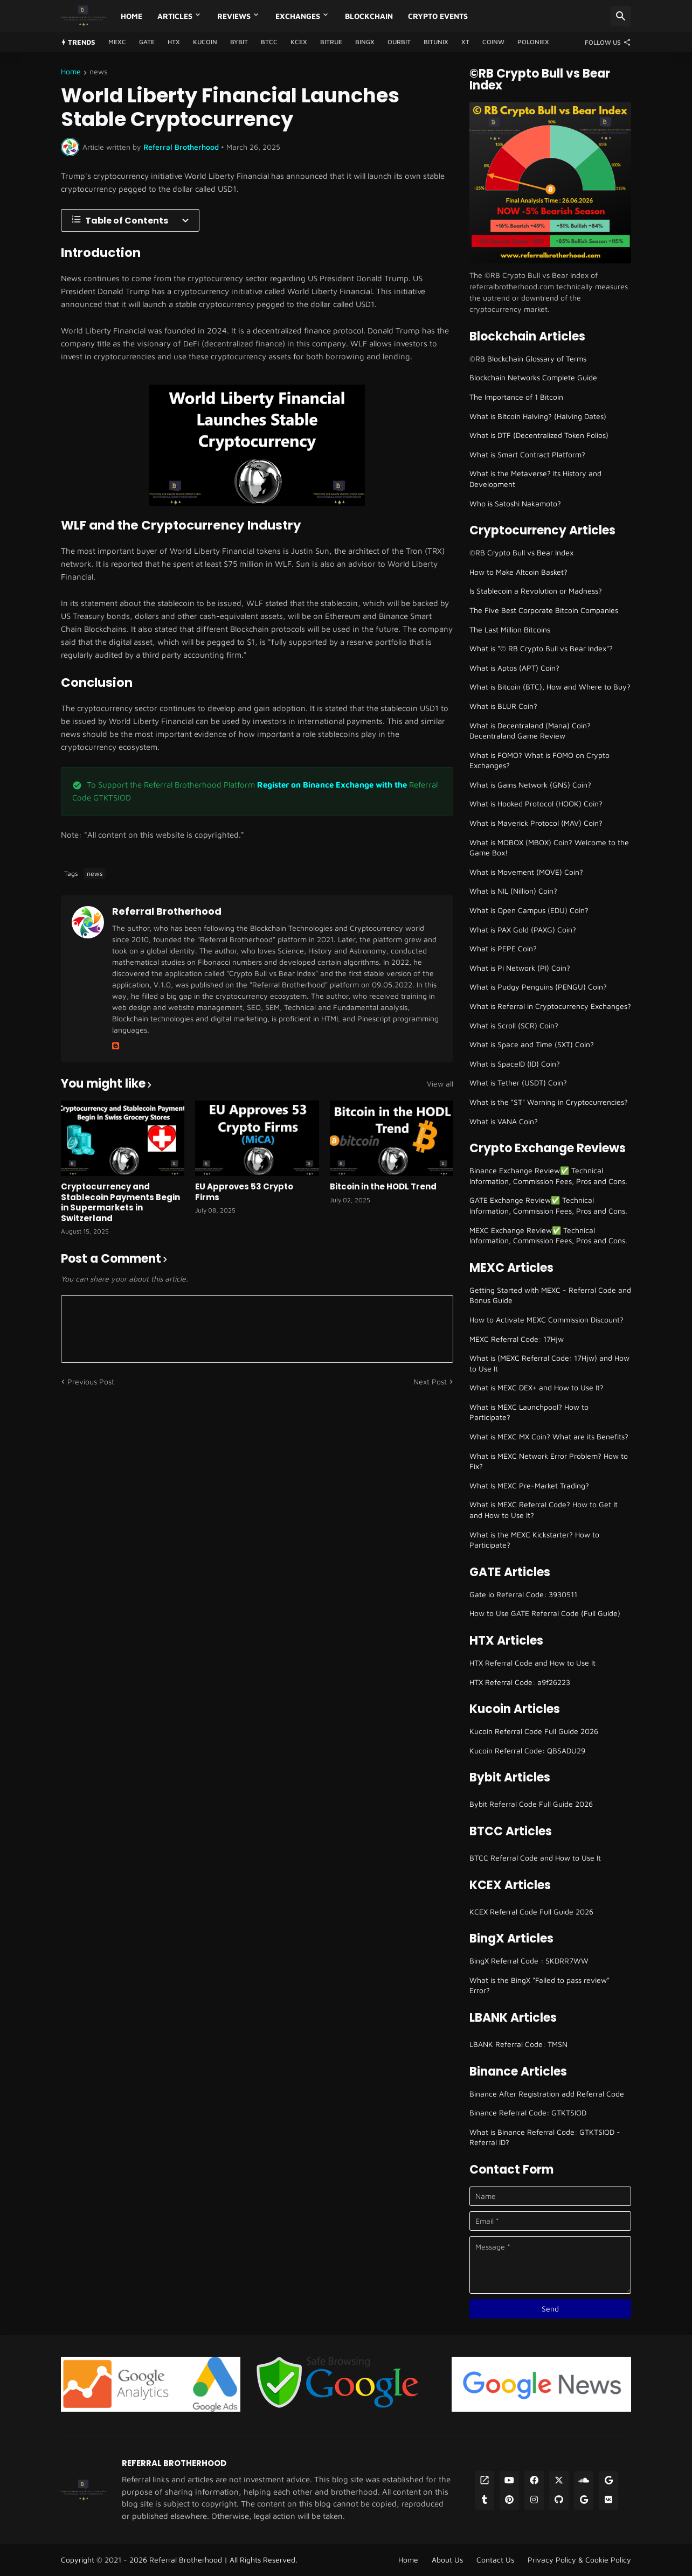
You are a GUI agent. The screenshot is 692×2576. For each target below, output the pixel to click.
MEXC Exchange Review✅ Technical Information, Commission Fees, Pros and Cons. (548, 1235)
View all (440, 1084)
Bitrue (331, 42)
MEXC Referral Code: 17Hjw (516, 1338)
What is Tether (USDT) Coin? (518, 1082)
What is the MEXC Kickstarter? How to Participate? (534, 1540)
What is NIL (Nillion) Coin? (513, 890)
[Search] (621, 16)
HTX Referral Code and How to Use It (532, 1662)
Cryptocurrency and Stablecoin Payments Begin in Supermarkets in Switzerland (120, 1202)
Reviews (234, 15)
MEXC (117, 42)
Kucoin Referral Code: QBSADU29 (527, 1750)
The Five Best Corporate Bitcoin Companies (543, 610)
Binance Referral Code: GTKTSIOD (527, 2112)
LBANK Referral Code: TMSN (518, 2044)
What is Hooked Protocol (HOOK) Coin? (536, 803)
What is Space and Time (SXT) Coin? (531, 1044)
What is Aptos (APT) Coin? (514, 667)
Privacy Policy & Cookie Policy (579, 2559)
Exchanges (297, 15)
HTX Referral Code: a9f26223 (519, 1682)
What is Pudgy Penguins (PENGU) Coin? (538, 986)
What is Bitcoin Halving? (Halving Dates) (537, 416)
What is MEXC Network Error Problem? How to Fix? (548, 1461)
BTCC (269, 42)
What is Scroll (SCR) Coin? (513, 1025)
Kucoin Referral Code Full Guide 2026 (533, 1731)
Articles (174, 15)
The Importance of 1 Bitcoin (516, 396)
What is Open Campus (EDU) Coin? (529, 910)
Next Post (430, 1381)
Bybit (239, 42)
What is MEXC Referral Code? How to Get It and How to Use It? (543, 1510)
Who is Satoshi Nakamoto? (515, 503)
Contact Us (495, 2559)
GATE (147, 42)
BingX (365, 42)
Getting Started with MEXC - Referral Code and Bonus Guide (550, 1295)
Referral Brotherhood (167, 911)
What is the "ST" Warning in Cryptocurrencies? (548, 1101)
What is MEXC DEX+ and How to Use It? (536, 1387)
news (98, 72)
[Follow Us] (605, 42)
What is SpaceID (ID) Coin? (514, 1063)
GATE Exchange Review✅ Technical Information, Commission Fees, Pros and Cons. (548, 1205)
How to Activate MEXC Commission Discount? (546, 1319)
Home (131, 15)
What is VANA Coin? (503, 1121)
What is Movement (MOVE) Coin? (526, 871)
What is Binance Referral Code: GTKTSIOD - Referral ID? (544, 2137)
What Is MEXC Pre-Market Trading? (529, 1485)
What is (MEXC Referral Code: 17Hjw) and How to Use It (549, 1363)
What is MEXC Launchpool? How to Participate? (529, 1412)
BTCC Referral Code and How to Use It (535, 1857)
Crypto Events (438, 15)
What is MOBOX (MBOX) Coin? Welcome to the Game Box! (549, 848)
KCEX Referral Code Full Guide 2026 (531, 1911)
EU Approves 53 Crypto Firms (244, 1191)
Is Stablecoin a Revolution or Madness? (535, 590)
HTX (174, 42)
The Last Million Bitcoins (509, 629)
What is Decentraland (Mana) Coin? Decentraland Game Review (530, 731)
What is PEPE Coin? (503, 948)
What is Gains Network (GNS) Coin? (530, 784)
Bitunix (436, 42)
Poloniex (533, 42)
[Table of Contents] (130, 220)
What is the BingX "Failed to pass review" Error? (539, 1985)
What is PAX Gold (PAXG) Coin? (522, 929)
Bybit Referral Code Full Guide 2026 (531, 1803)
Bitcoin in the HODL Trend (383, 1186)
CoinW (493, 42)
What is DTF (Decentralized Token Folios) (538, 435)
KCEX (298, 42)
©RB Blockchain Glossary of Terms (527, 358)
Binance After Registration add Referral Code (546, 2093)
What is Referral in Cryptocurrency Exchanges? (550, 1006)
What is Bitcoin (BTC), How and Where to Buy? (550, 686)
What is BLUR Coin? (503, 706)
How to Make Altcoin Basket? (518, 571)
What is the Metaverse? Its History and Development (535, 479)
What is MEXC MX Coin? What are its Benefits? (548, 1436)
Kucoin (205, 42)
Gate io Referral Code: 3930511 (523, 1594)
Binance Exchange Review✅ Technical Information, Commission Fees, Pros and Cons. (548, 1176)
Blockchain (369, 15)
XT (465, 42)
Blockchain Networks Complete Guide (533, 377)
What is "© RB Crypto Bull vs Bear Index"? (541, 648)
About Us (447, 2559)
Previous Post (90, 1381)
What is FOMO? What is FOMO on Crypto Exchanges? (539, 760)
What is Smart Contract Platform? (527, 454)
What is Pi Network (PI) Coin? (519, 967)
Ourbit (399, 42)
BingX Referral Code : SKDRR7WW (529, 1960)
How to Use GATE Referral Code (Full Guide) (544, 1613)
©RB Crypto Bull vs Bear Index (521, 552)
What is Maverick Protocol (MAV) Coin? (536, 822)
